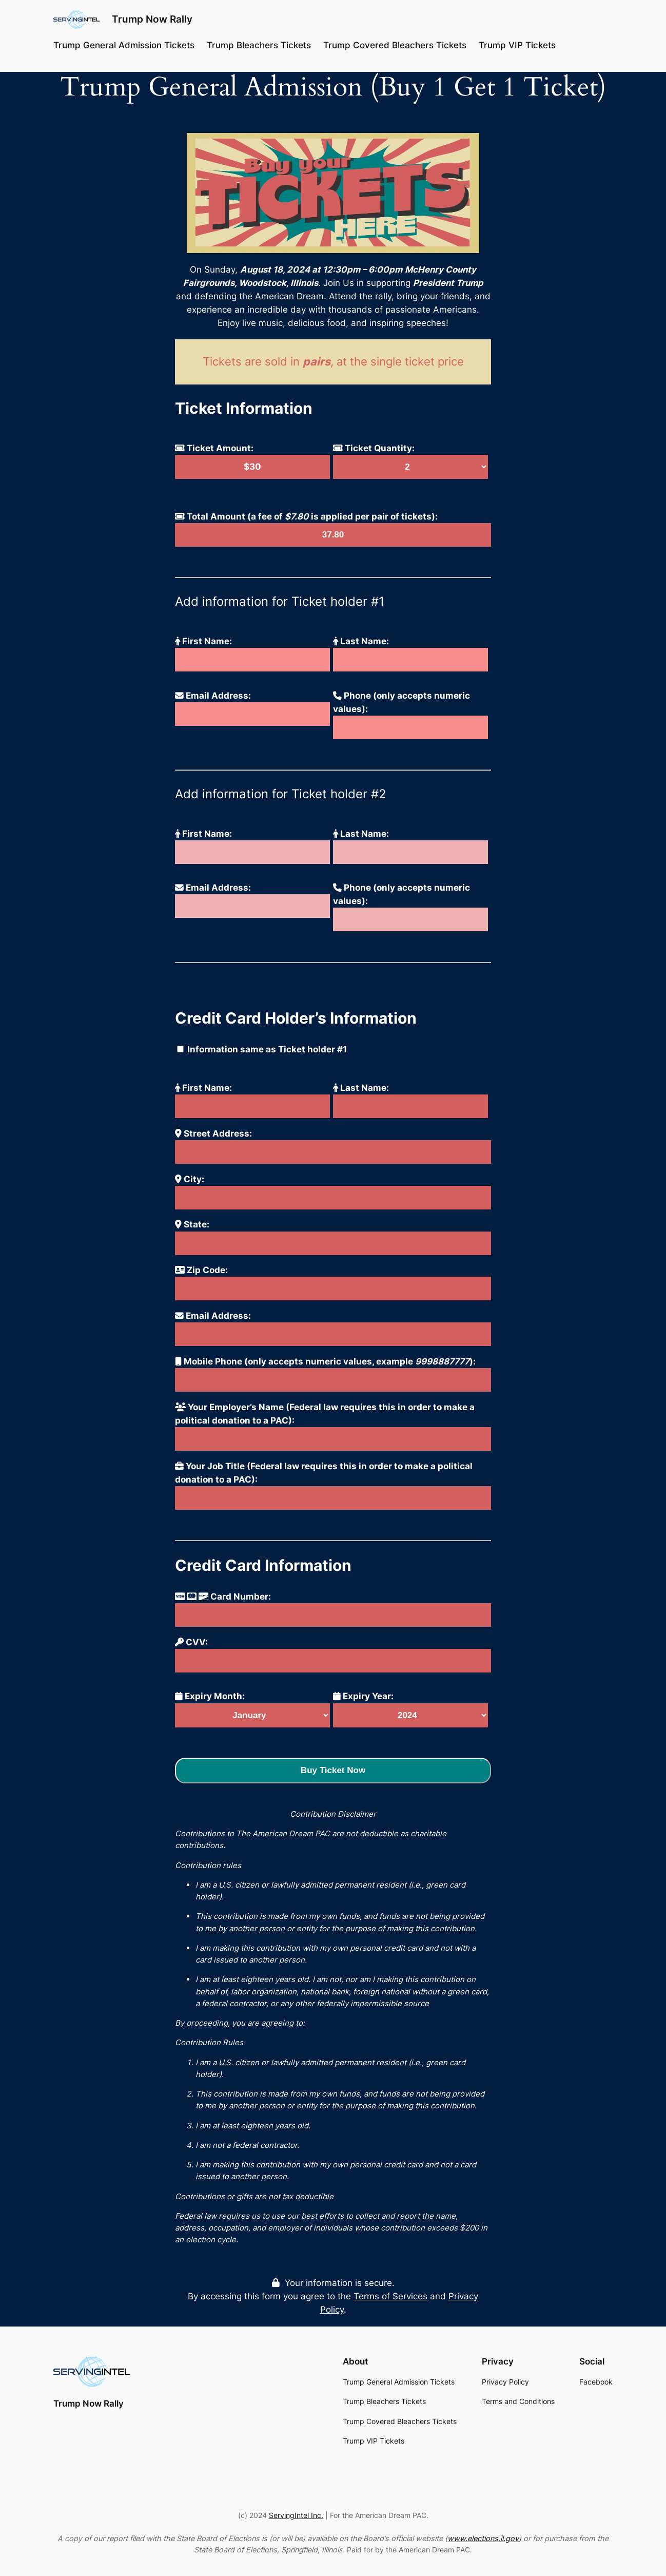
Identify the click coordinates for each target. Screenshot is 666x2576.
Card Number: (223, 1596)
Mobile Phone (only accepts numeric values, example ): (325, 1361)
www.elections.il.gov (483, 2538)
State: (192, 1224)
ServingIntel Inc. (296, 2515)
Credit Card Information (263, 1565)
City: (189, 1179)
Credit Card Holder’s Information (296, 1018)
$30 (252, 467)
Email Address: (213, 695)
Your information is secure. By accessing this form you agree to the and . (333, 2296)
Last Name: (361, 641)
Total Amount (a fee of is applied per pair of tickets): (306, 516)
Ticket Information (243, 408)
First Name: (203, 641)
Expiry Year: (363, 1696)
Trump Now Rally (152, 19)
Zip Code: (201, 1270)
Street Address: (213, 1133)
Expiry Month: (210, 1696)
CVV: (191, 1642)
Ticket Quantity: (374, 448)
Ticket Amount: (214, 448)
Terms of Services (390, 2296)
